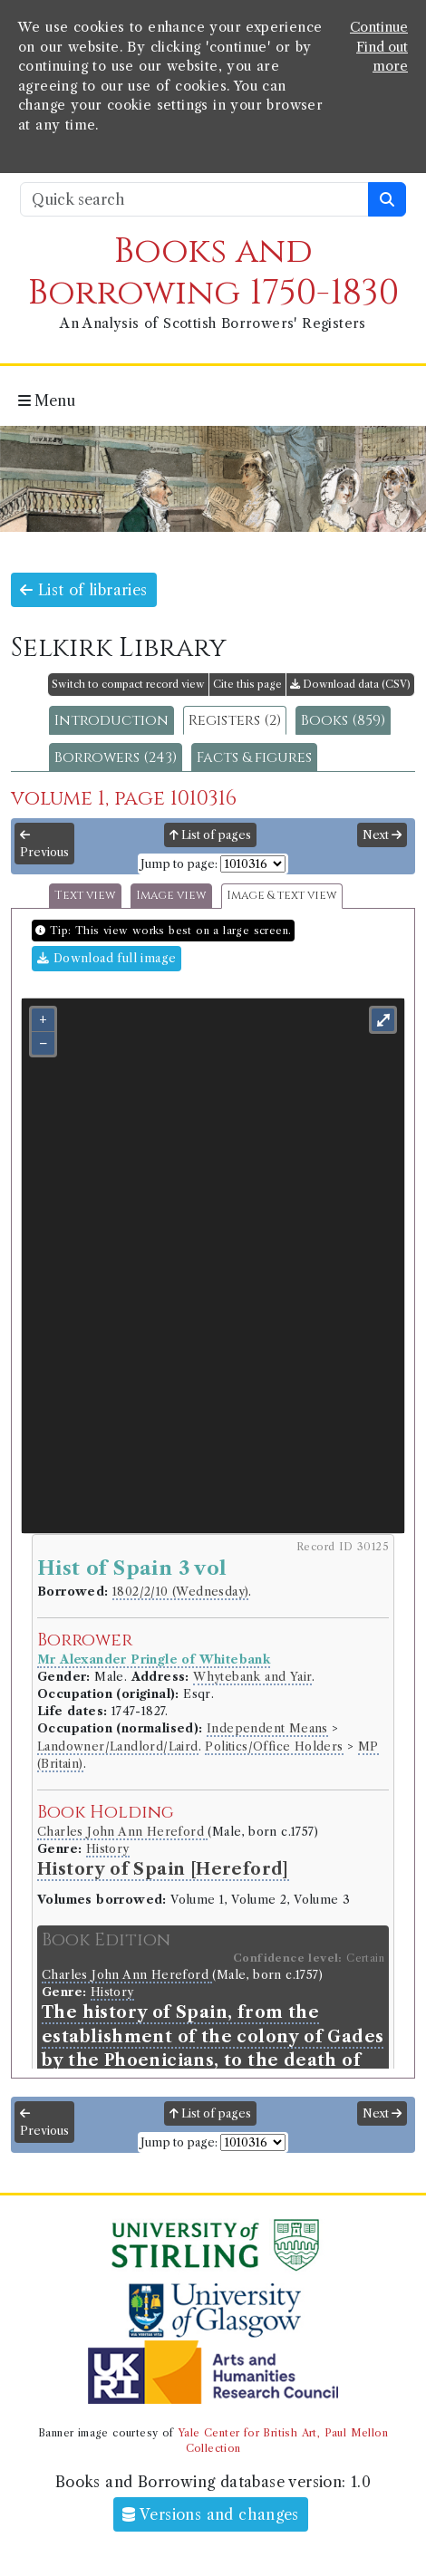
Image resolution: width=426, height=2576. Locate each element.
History (108, 1849)
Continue (379, 27)
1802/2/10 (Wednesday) (180, 1591)
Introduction (111, 720)
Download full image (106, 958)
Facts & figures (254, 757)
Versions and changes (210, 2514)
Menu (46, 400)
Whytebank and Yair (252, 1677)
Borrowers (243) (115, 757)
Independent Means (267, 1728)
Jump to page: (179, 864)
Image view (171, 895)
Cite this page (247, 684)
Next (382, 835)
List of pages (210, 835)
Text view (85, 895)
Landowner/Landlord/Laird (117, 1746)
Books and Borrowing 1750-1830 (213, 272)
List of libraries (84, 590)
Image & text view (282, 895)
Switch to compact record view (128, 684)
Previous (44, 844)
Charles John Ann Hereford (122, 1831)
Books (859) (343, 720)
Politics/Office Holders (274, 1746)
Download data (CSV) (350, 684)
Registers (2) (235, 720)
